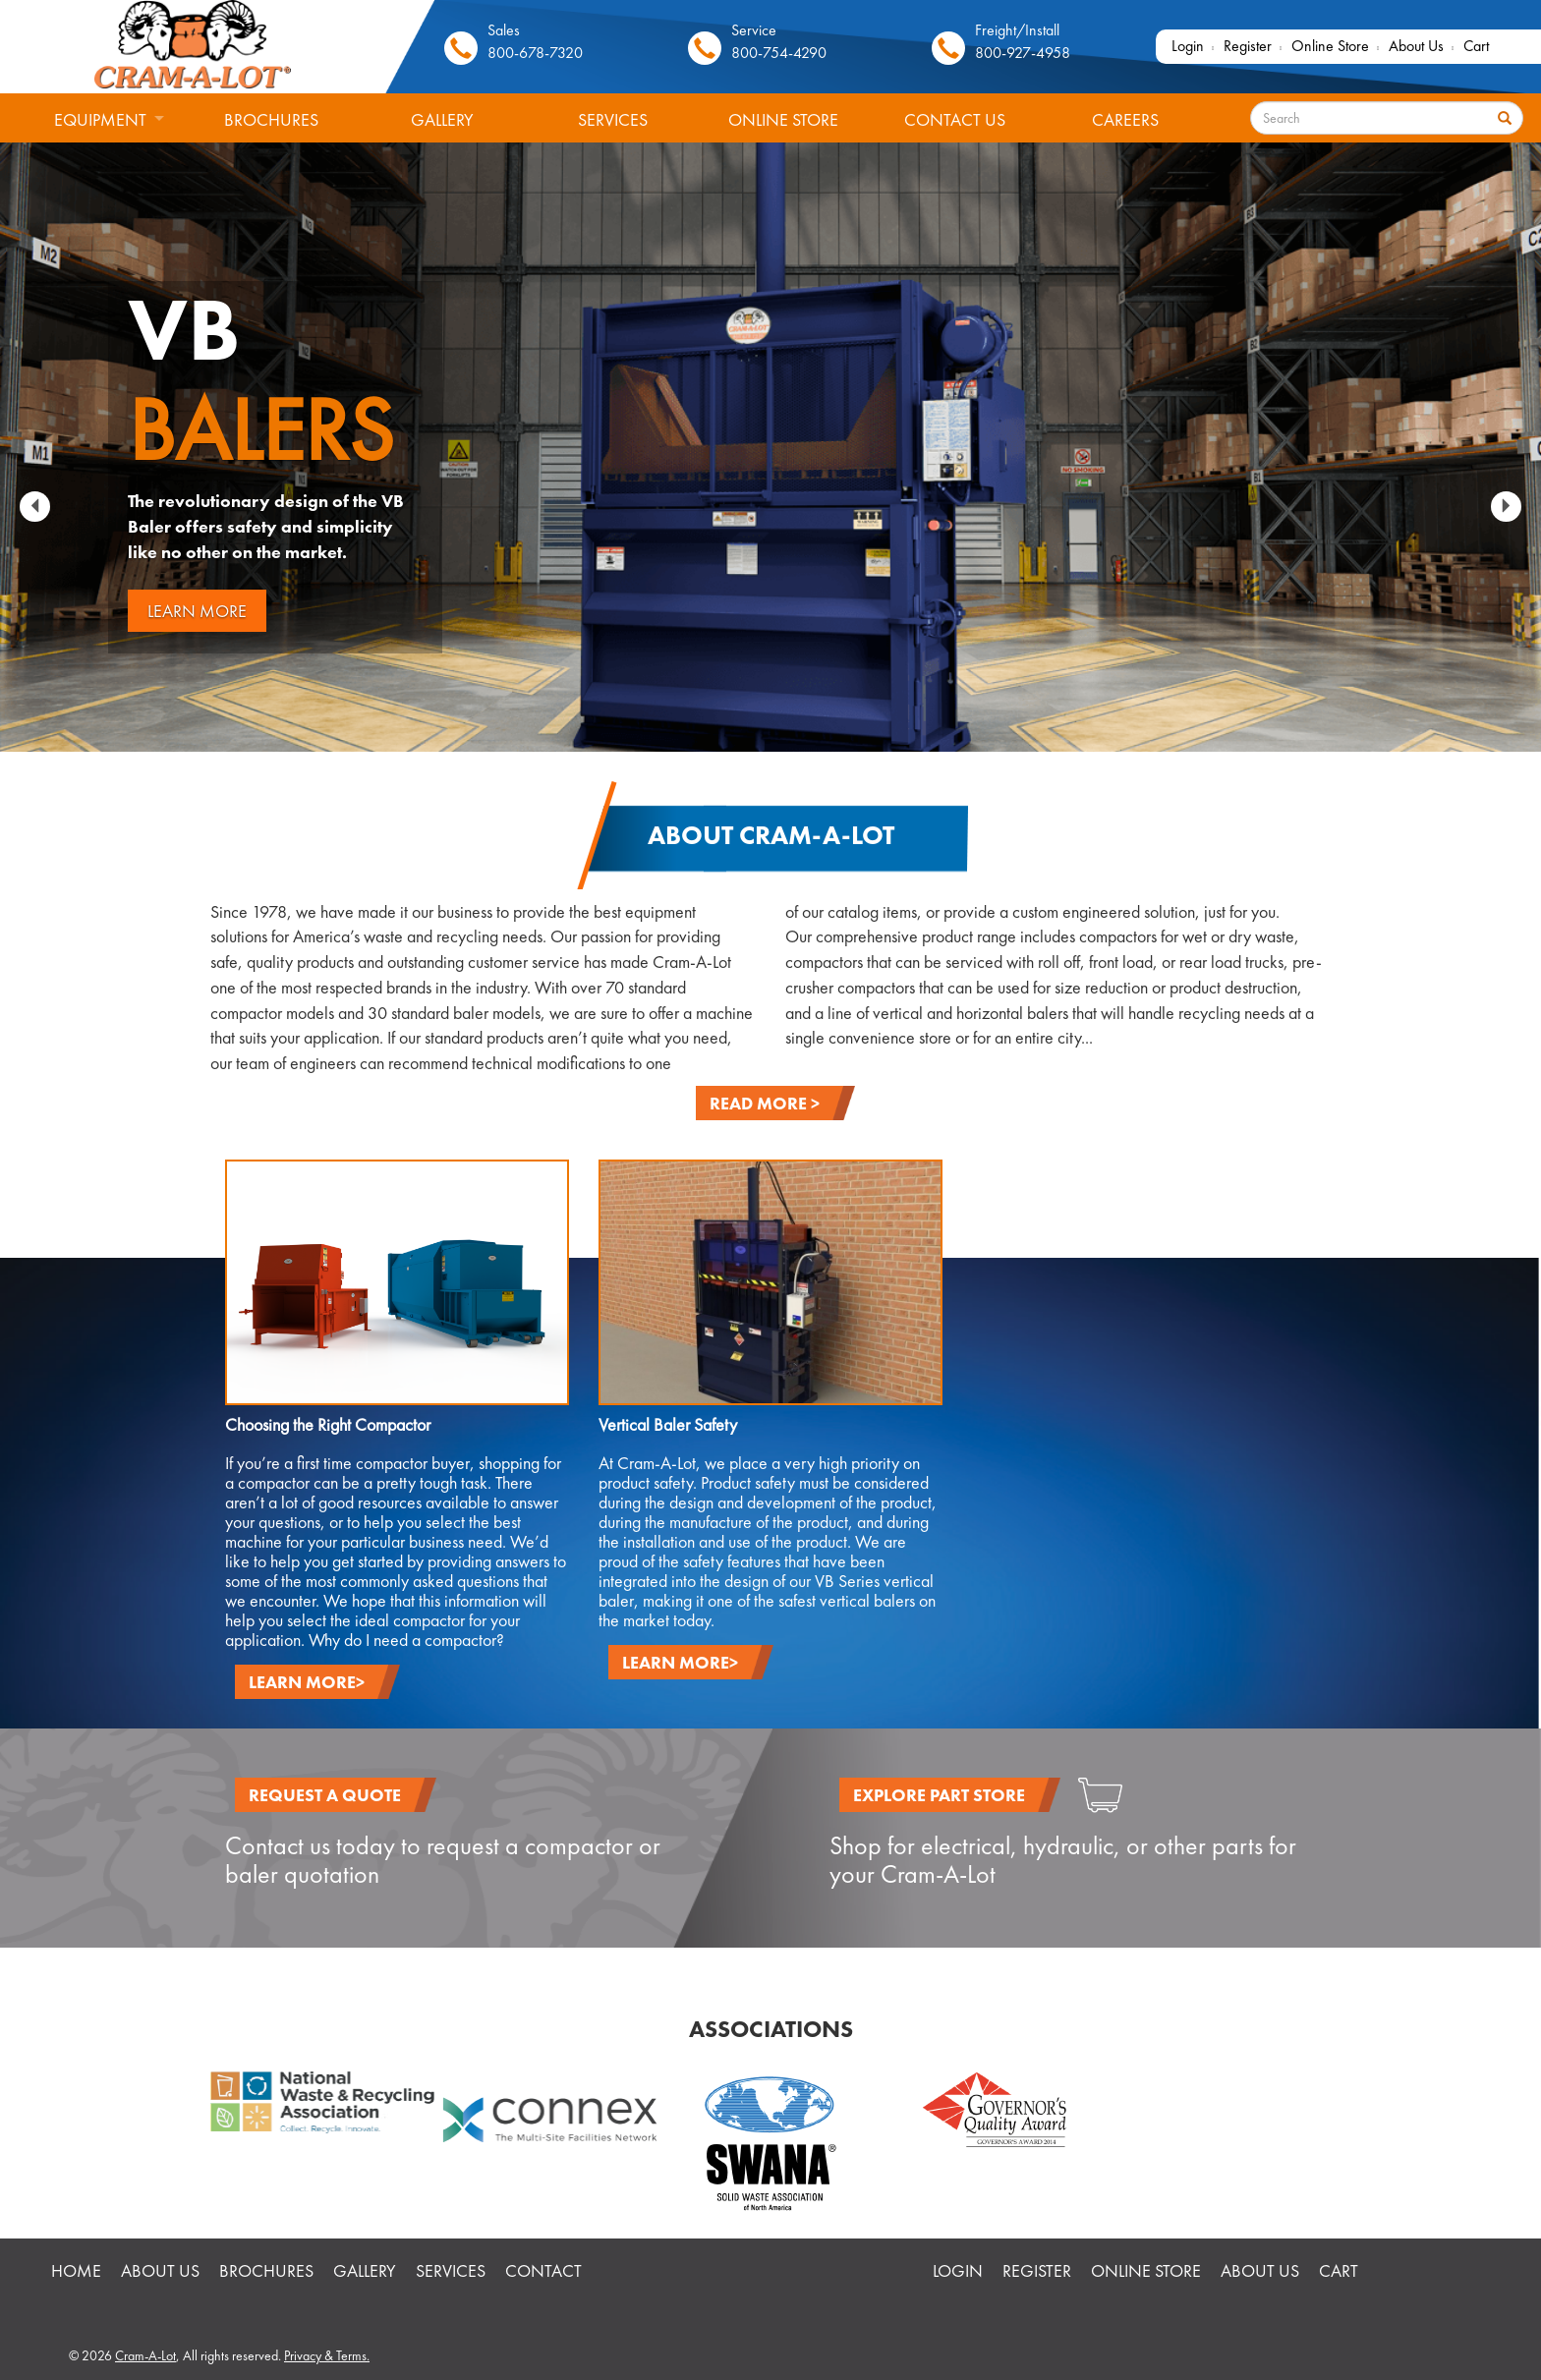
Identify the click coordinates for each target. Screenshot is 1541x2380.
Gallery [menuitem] (442, 119)
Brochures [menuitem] (271, 119)
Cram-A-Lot (145, 2355)
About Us (1416, 45)
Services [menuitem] (613, 119)
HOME (76, 2270)
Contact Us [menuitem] (954, 119)
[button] (35, 506)
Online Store (1330, 45)
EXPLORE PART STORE (939, 1795)
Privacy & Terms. (327, 2355)
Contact (543, 2270)
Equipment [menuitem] (93, 126)
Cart (1476, 45)
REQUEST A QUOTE (325, 1795)
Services (450, 2270)
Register (1248, 45)
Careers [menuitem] (1125, 119)
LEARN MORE (197, 610)
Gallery (364, 2270)
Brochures (266, 2270)
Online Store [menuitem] (783, 119)
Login (1187, 45)
